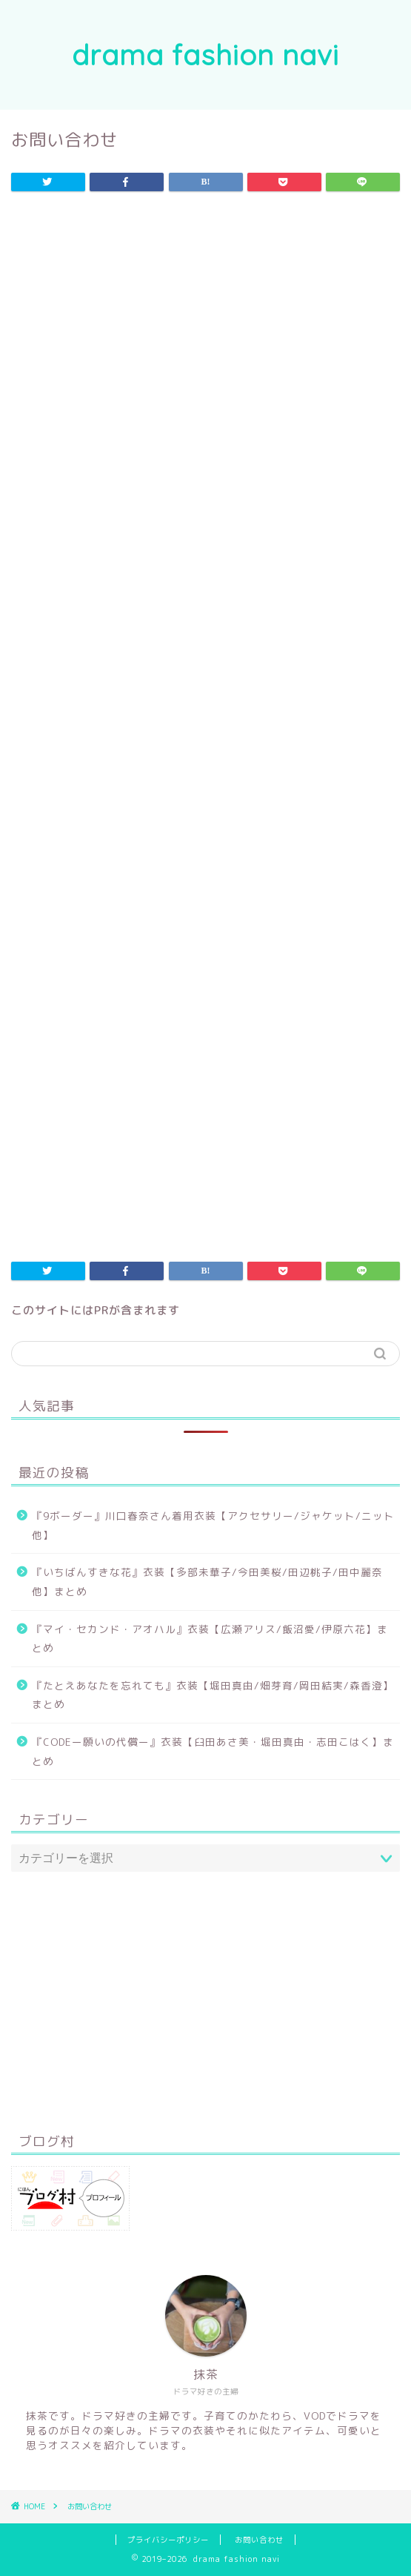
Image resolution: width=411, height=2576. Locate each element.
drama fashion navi (205, 55)
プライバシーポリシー (168, 2539)
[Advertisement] (205, 327)
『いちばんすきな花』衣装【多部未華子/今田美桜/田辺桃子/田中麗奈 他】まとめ (207, 1581)
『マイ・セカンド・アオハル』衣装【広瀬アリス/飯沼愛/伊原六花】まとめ (210, 1638)
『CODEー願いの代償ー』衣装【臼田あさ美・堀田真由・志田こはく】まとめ (213, 1751)
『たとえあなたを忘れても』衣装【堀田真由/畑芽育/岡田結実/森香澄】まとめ (213, 1695)
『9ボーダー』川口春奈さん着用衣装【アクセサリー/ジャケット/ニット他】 (213, 1525)
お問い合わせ (259, 2539)
